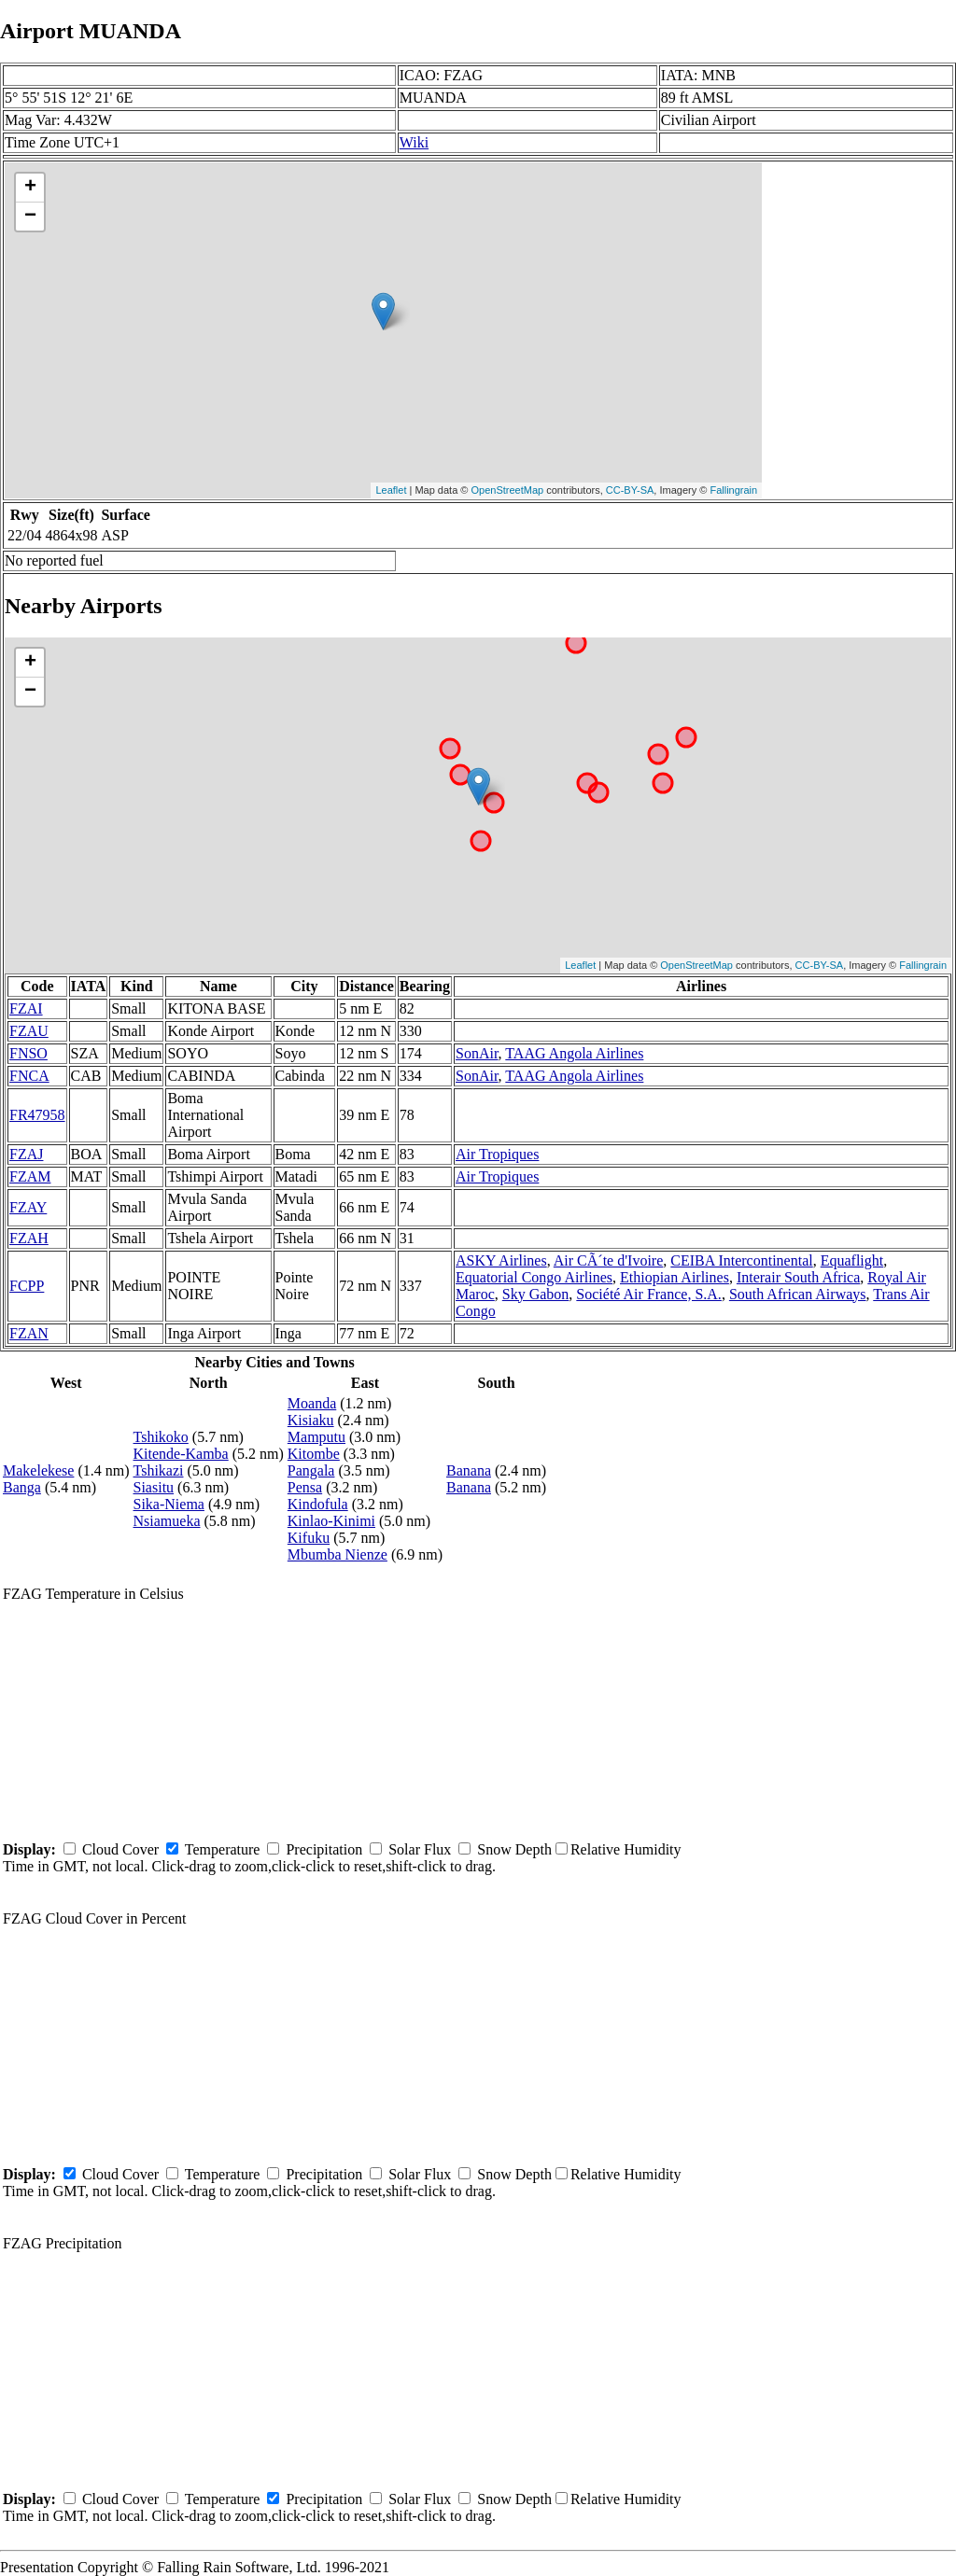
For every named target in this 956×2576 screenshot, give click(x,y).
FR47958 (37, 1115)
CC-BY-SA (630, 490)
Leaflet (390, 490)
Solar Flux (419, 1849)
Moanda (312, 1403)
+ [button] (30, 188)
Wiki (414, 142)
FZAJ (26, 1154)
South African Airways (797, 1294)
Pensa (305, 1487)
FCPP (26, 1286)
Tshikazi (159, 1470)
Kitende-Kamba (181, 1454)
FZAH (29, 1238)
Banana (468, 1470)
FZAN (29, 1333)
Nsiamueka (167, 1521)
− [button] (30, 217)
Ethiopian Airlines (674, 1277)
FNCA (29, 1076)
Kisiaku (311, 1420)
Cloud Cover (120, 1849)
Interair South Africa (798, 1277)
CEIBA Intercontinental (741, 1260)
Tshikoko (161, 1437)
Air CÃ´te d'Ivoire (609, 1260)
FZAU (29, 1031)
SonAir (477, 1053)
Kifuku (309, 1538)
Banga (22, 1487)
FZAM (29, 1176)
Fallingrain (733, 490)
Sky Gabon (535, 1294)
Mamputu (316, 1437)
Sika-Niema (169, 1504)
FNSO (28, 1053)
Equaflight (852, 1260)
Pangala (311, 1470)
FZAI (26, 1008)
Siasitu (154, 1487)
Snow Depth (514, 1849)
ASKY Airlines (501, 1260)
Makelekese (38, 1470)
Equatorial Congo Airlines (534, 1277)
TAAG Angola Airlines (574, 1053)
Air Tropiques (497, 1154)
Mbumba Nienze (337, 1554)
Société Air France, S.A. (649, 1294)
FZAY (28, 1207)
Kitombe (314, 1454)
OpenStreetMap (507, 490)
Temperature (222, 1849)
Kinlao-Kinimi (331, 1521)
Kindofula (318, 1504)
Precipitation (324, 1849)
